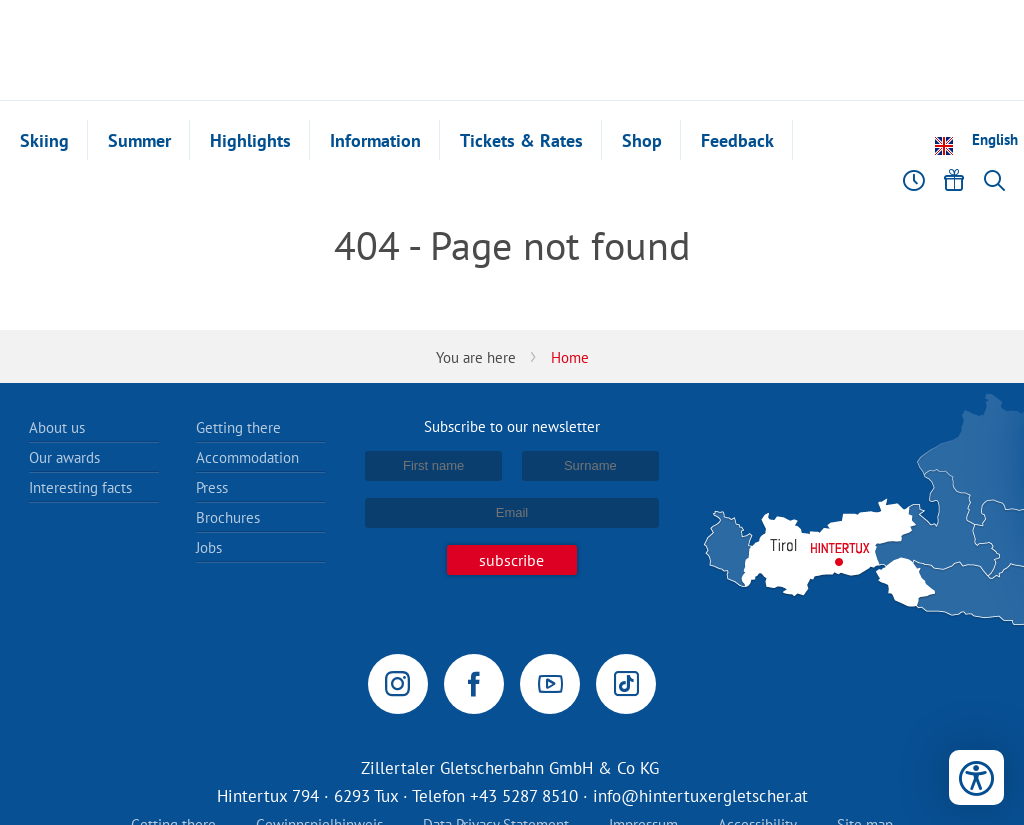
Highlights (250, 140)
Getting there (238, 427)
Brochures (228, 517)
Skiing (44, 140)
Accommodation (247, 457)
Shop (642, 140)
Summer (139, 140)
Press (212, 487)
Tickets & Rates (521, 140)
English (995, 139)
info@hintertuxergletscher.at (700, 796)
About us (57, 427)
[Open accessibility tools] (976, 777)
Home (570, 357)
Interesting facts (80, 487)
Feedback (737, 140)
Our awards (64, 457)
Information (375, 140)
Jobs (209, 547)
